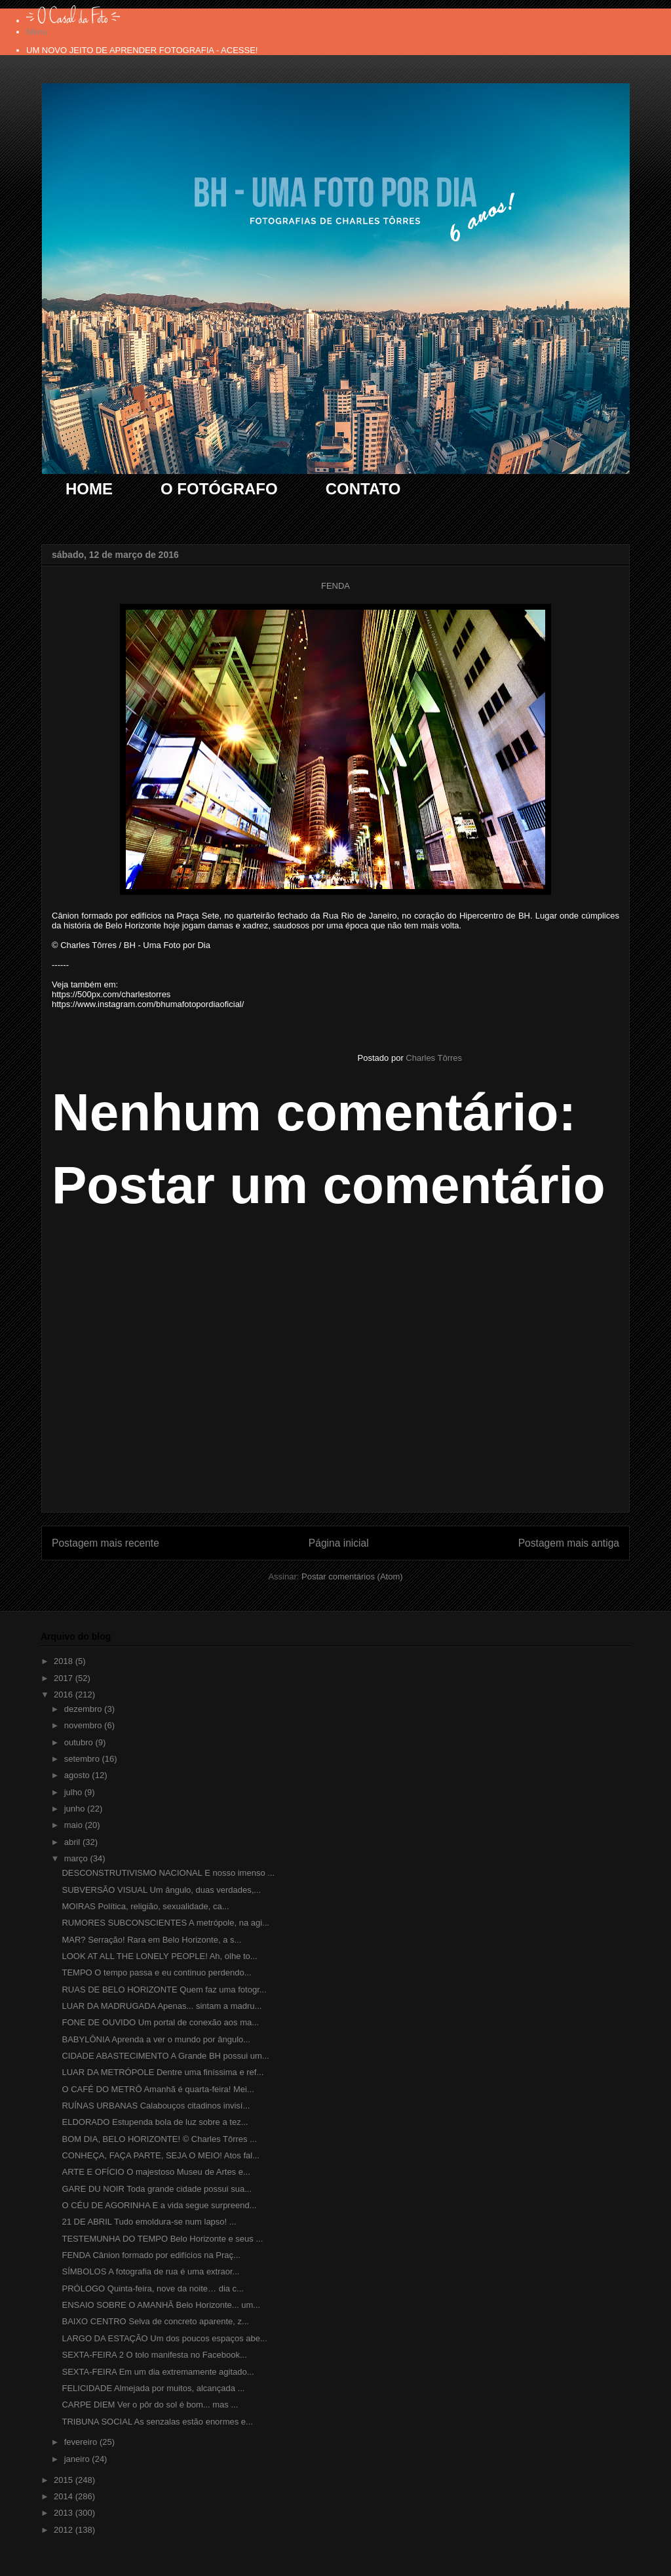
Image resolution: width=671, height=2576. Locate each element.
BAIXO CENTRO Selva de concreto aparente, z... (155, 2321)
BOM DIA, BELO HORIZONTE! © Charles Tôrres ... (159, 2139)
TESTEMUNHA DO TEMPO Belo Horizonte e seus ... (162, 2239)
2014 (64, 2496)
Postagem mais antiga (568, 1543)
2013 (64, 2513)
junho (75, 1808)
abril (73, 1842)
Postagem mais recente (105, 1543)
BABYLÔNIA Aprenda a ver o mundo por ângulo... (156, 2039)
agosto (78, 1775)
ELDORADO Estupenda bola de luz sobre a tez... (155, 2122)
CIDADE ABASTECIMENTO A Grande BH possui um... (165, 2056)
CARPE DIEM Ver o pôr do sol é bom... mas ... (150, 2404)
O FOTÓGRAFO (219, 489)
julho (74, 1792)
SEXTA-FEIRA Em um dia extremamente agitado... (158, 2372)
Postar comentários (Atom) (352, 1576)
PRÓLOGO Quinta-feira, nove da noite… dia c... (152, 2288)
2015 (64, 2480)
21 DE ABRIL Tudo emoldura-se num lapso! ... (149, 2222)
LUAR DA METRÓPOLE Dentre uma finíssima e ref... (162, 2072)
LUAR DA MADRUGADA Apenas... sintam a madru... (161, 2006)
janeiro (78, 2459)
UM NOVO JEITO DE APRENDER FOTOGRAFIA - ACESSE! (142, 50)
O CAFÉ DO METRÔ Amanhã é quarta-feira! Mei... (158, 2089)
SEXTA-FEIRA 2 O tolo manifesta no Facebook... (154, 2355)
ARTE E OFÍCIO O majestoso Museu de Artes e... (156, 2172)
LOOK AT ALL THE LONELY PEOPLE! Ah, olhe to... (159, 1956)
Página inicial (339, 1543)
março (77, 1858)
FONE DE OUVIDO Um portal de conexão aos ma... (160, 2022)
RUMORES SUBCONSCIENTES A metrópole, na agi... (165, 1923)
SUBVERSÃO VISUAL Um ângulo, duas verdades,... (161, 1890)
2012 (64, 2530)
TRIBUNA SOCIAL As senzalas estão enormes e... (157, 2422)
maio (74, 1825)
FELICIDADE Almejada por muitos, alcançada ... (153, 2388)
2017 (64, 1678)
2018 (64, 1661)
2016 (64, 1694)
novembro (84, 1725)
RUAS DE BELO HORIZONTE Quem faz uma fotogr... (164, 1989)
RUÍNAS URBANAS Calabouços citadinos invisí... (156, 2105)
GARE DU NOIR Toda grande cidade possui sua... (157, 2189)
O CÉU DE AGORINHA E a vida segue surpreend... (159, 2205)
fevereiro (82, 2442)
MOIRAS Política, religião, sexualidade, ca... (145, 1906)
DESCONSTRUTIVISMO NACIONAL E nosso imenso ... (168, 1873)
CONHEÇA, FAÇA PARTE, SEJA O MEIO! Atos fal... (160, 2155)
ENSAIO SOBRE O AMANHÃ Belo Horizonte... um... (161, 2305)
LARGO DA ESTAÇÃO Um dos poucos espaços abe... (164, 2338)
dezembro (84, 1709)
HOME (89, 489)
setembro (83, 1759)
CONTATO (363, 489)
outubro (80, 1742)
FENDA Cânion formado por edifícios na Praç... (151, 2255)
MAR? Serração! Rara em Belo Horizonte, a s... (151, 1940)
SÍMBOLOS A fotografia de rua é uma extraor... (150, 2271)
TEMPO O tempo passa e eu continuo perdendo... (156, 1972)
